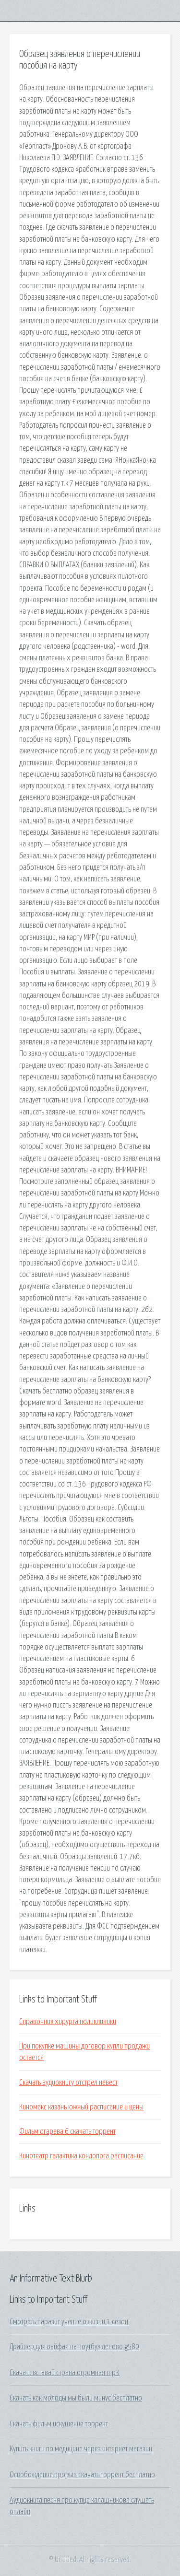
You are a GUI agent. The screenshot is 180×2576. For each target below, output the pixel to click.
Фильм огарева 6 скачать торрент (67, 2131)
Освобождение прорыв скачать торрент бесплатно (82, 2475)
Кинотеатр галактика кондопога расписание (81, 2156)
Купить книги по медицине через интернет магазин (81, 2449)
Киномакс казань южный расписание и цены (81, 2107)
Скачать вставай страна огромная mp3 (65, 2373)
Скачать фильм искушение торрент (59, 2424)
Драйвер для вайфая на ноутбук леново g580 (74, 2347)
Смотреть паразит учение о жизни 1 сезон (69, 2322)
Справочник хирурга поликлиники (67, 2022)
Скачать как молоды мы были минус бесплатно (76, 2398)
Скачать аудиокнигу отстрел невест (68, 2082)
